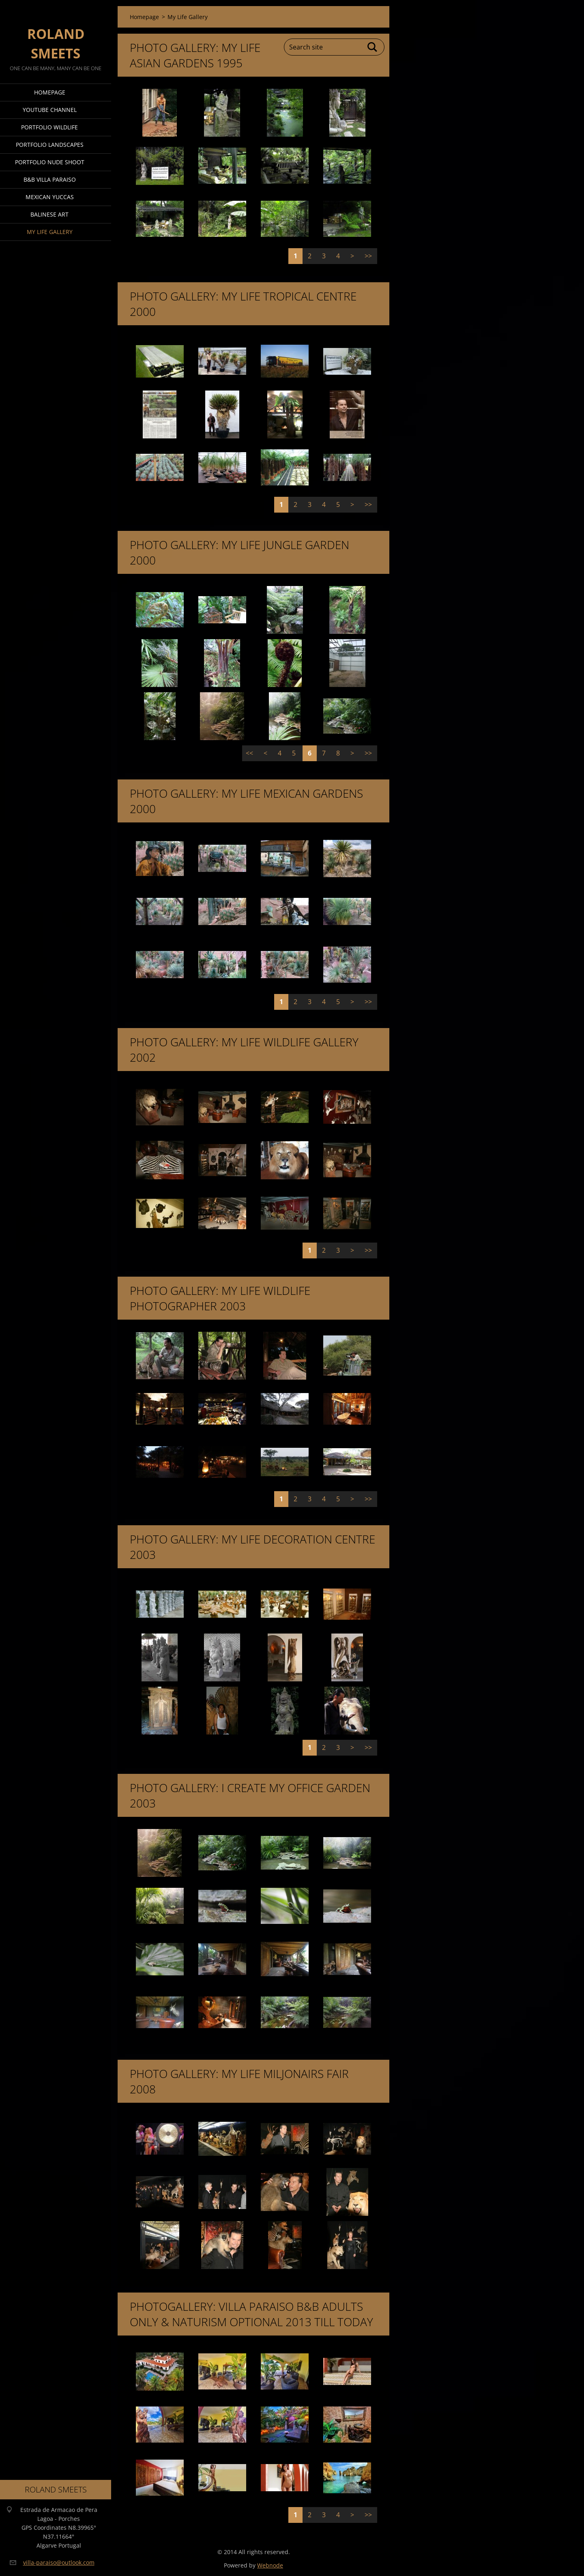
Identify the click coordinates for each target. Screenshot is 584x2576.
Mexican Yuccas (50, 197)
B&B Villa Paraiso (50, 179)
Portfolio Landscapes (50, 144)
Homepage (49, 92)
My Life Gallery (50, 232)
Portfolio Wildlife (49, 127)
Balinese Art (49, 214)
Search (372, 47)
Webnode (270, 2565)
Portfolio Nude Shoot (49, 162)
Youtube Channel (50, 110)
